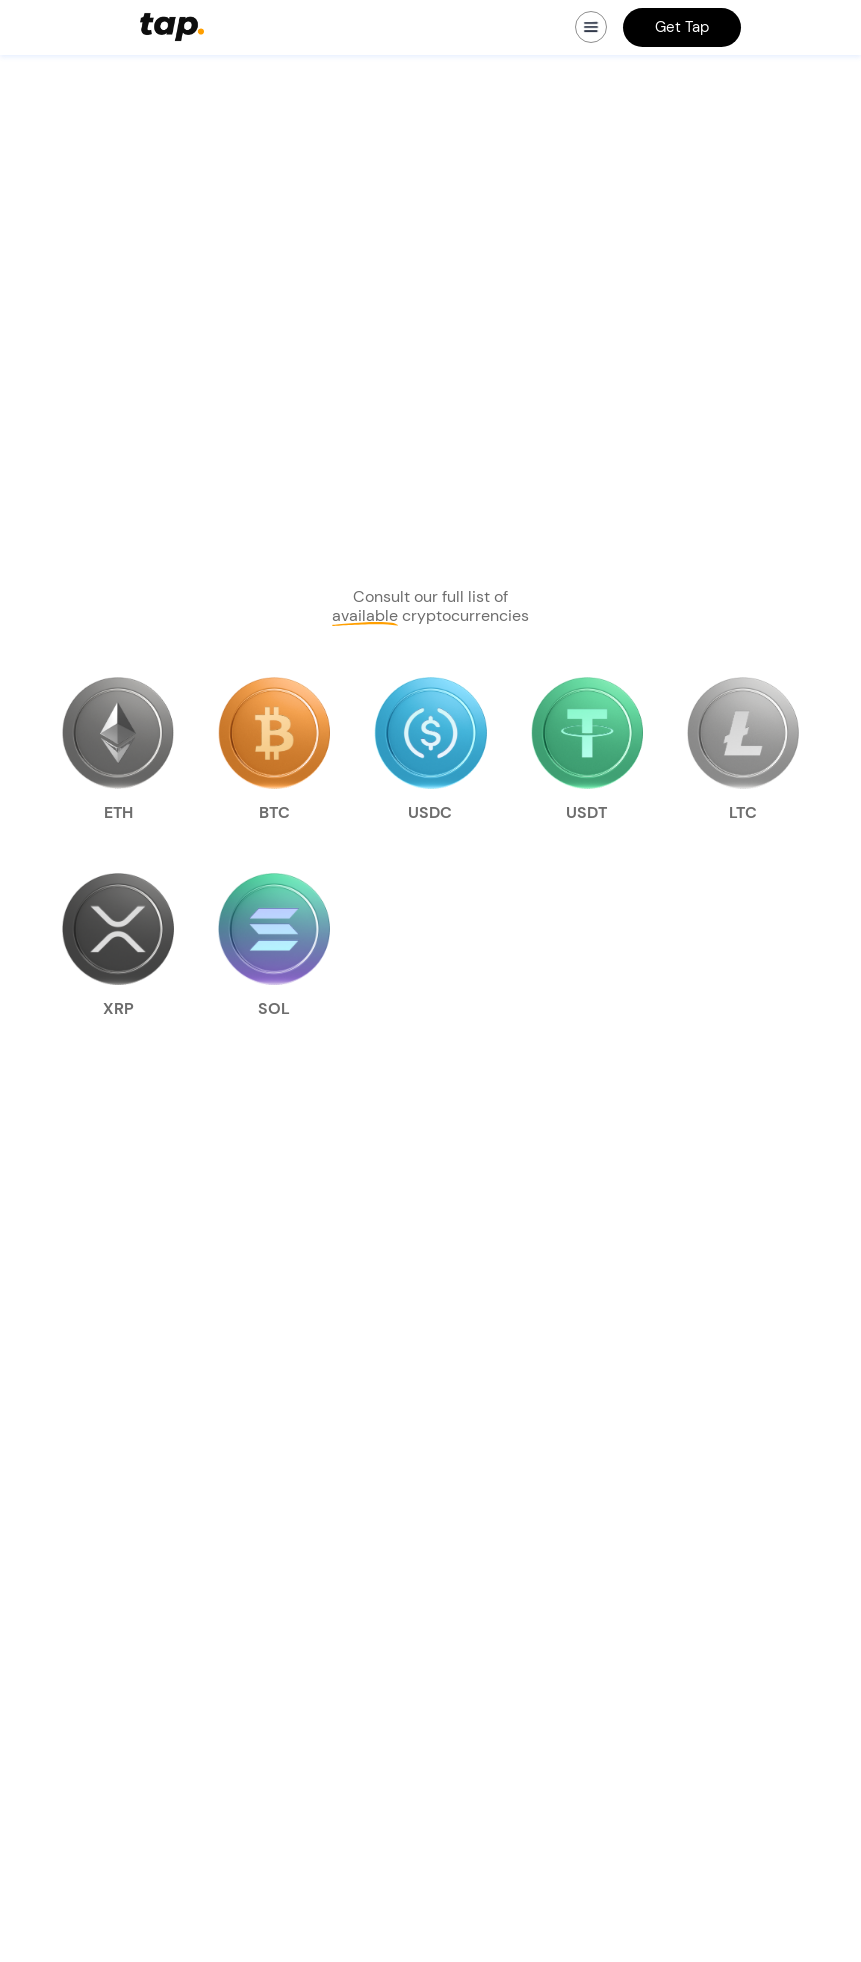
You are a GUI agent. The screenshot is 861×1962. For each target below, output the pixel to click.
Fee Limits (523, 1615)
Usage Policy (529, 1673)
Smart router (82, 1565)
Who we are (303, 1507)
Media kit (295, 1536)
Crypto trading (89, 1507)
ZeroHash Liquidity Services (581, 1644)
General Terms (535, 1586)
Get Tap (682, 27)
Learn (282, 1565)
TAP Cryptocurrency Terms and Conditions (560, 1517)
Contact (291, 1594)
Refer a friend (85, 1594)
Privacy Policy (534, 1557)
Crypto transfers (94, 1536)
